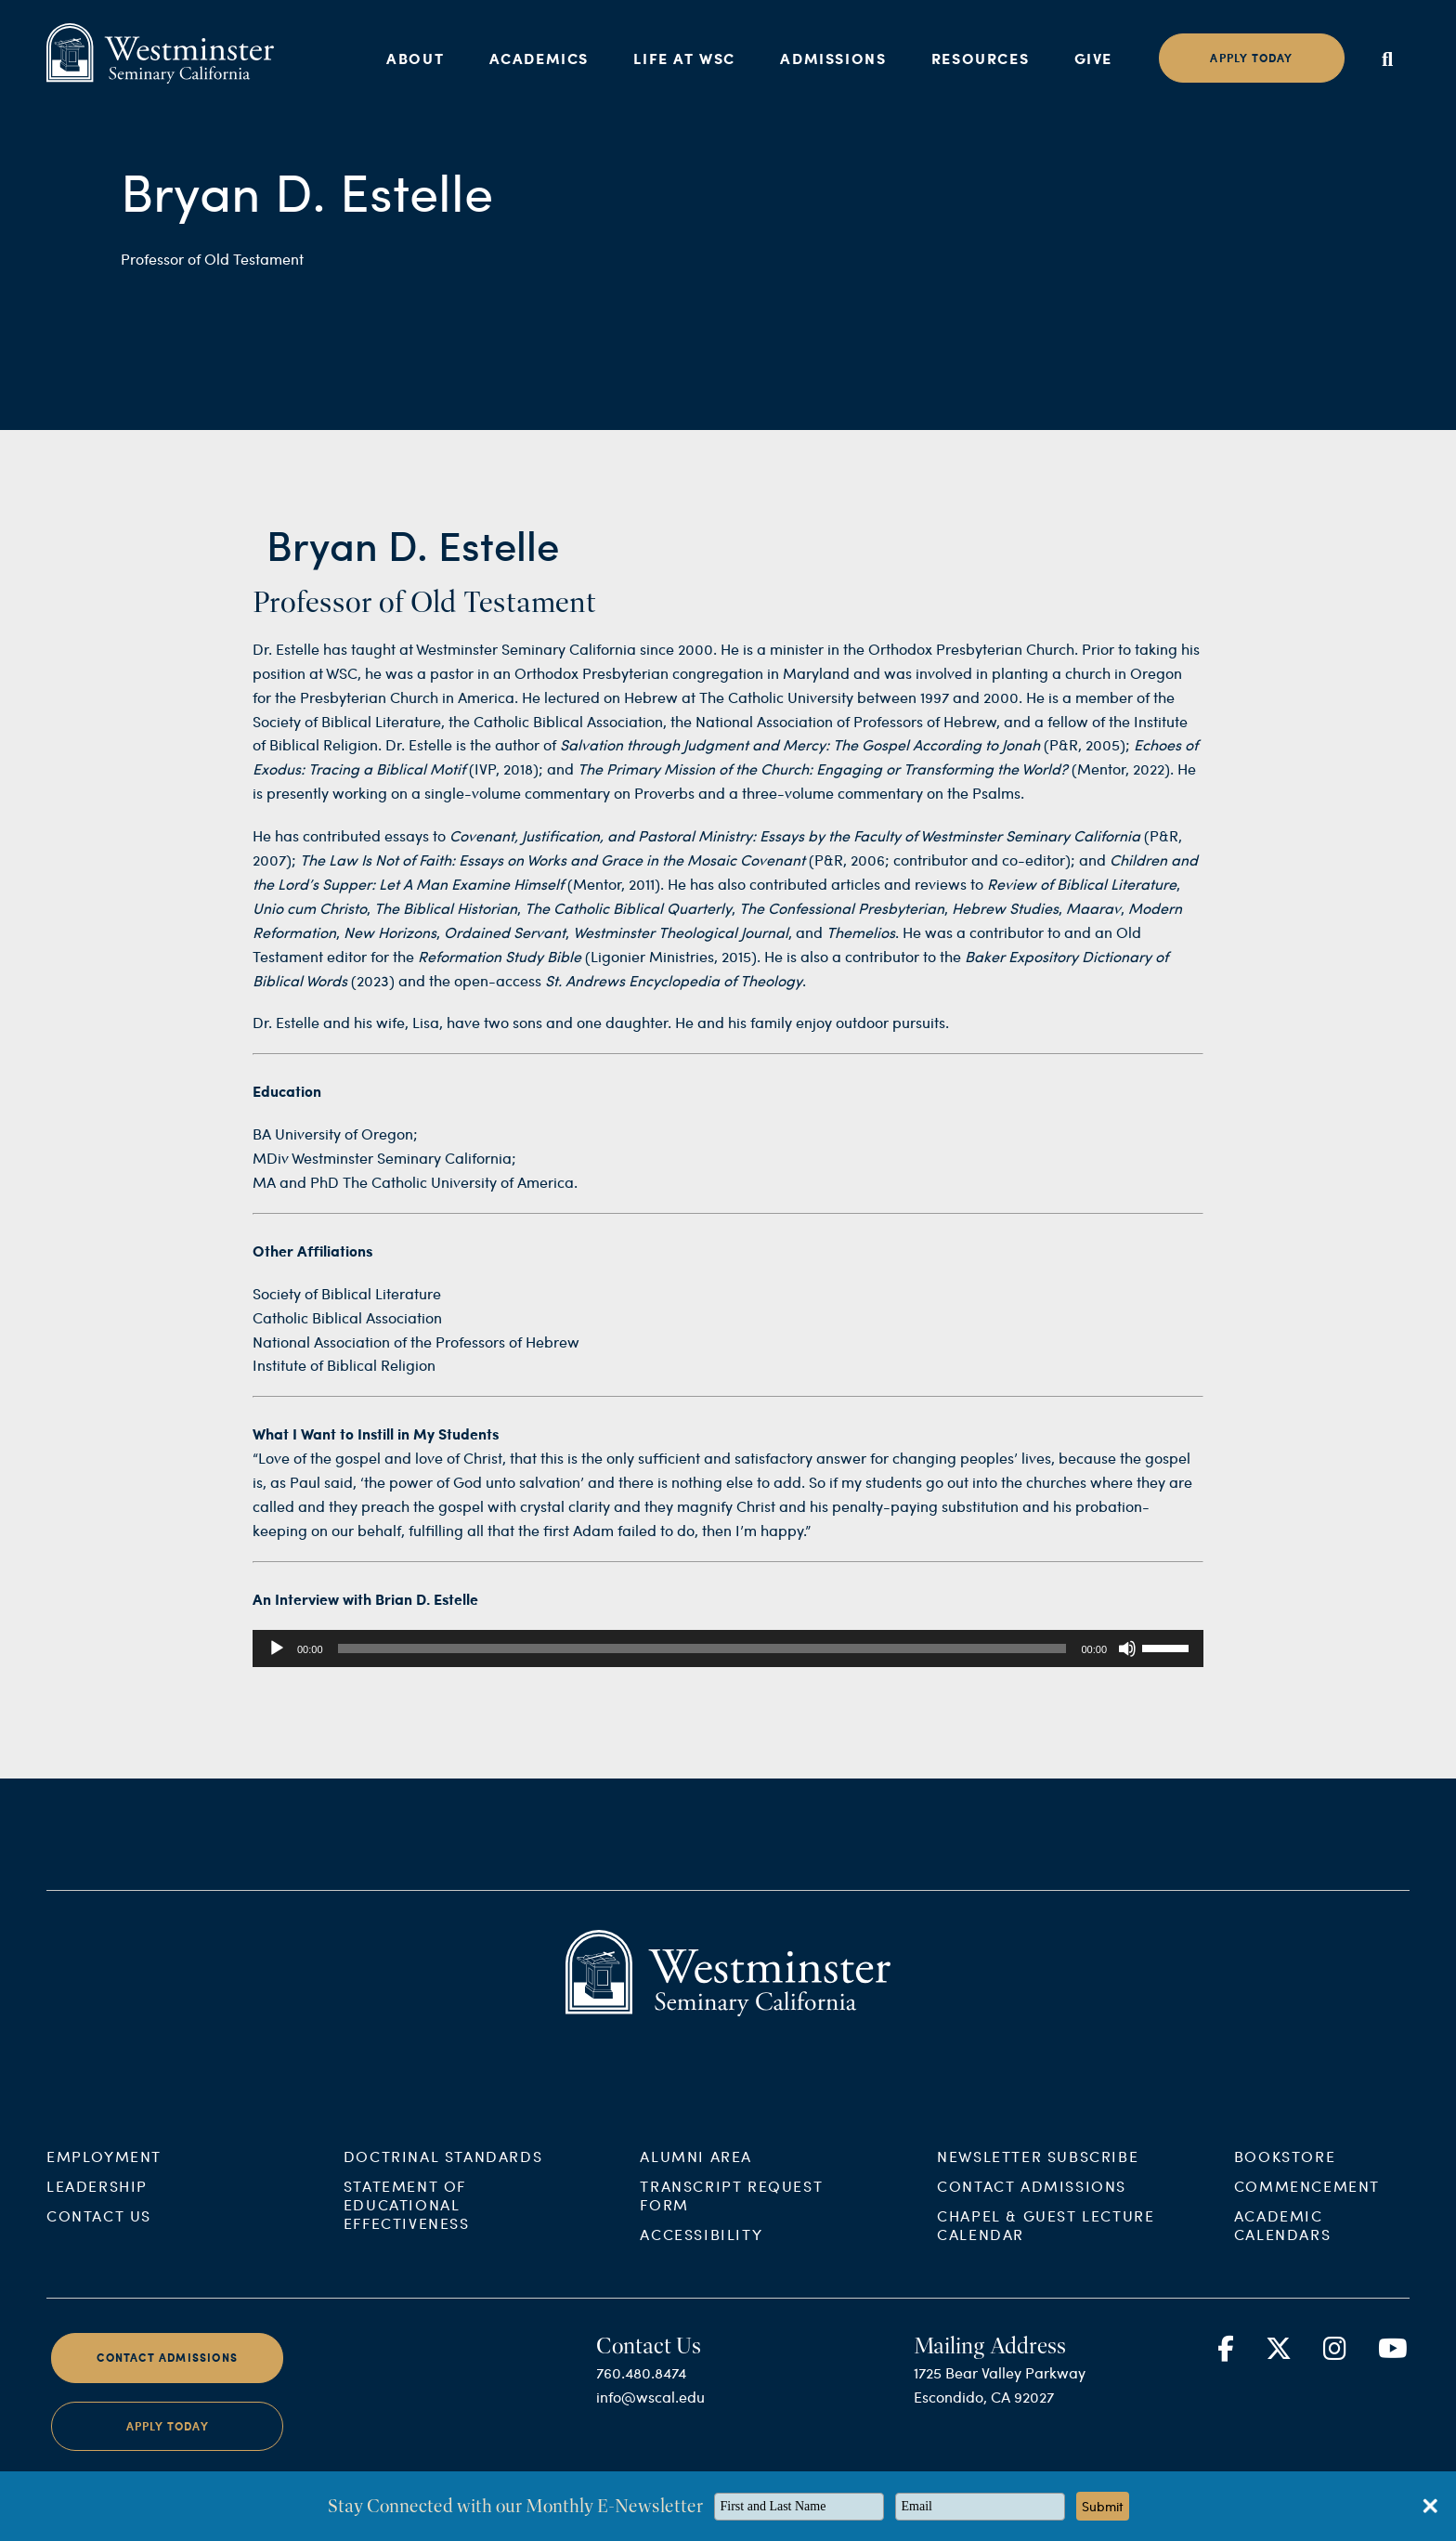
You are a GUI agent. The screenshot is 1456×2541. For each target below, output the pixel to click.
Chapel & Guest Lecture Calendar (1045, 2241)
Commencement (1307, 2201)
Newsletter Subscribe (1037, 2172)
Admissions (833, 58)
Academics (539, 58)
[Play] (276, 1648)
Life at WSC (684, 58)
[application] (728, 1648)
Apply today (1251, 58)
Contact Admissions (1031, 2201)
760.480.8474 (641, 2388)
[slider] (702, 1648)
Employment (104, 2172)
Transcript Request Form (731, 2211)
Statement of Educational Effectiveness (407, 2220)
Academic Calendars (1282, 2241)
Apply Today (167, 2441)
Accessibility (701, 2250)
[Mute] (1127, 1648)
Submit (1103, 2506)
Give (1093, 58)
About (415, 58)
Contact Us (98, 2231)
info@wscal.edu (650, 2412)
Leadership (97, 2201)
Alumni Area (696, 2172)
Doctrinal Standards (443, 2172)
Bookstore (1284, 2172)
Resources (980, 58)
